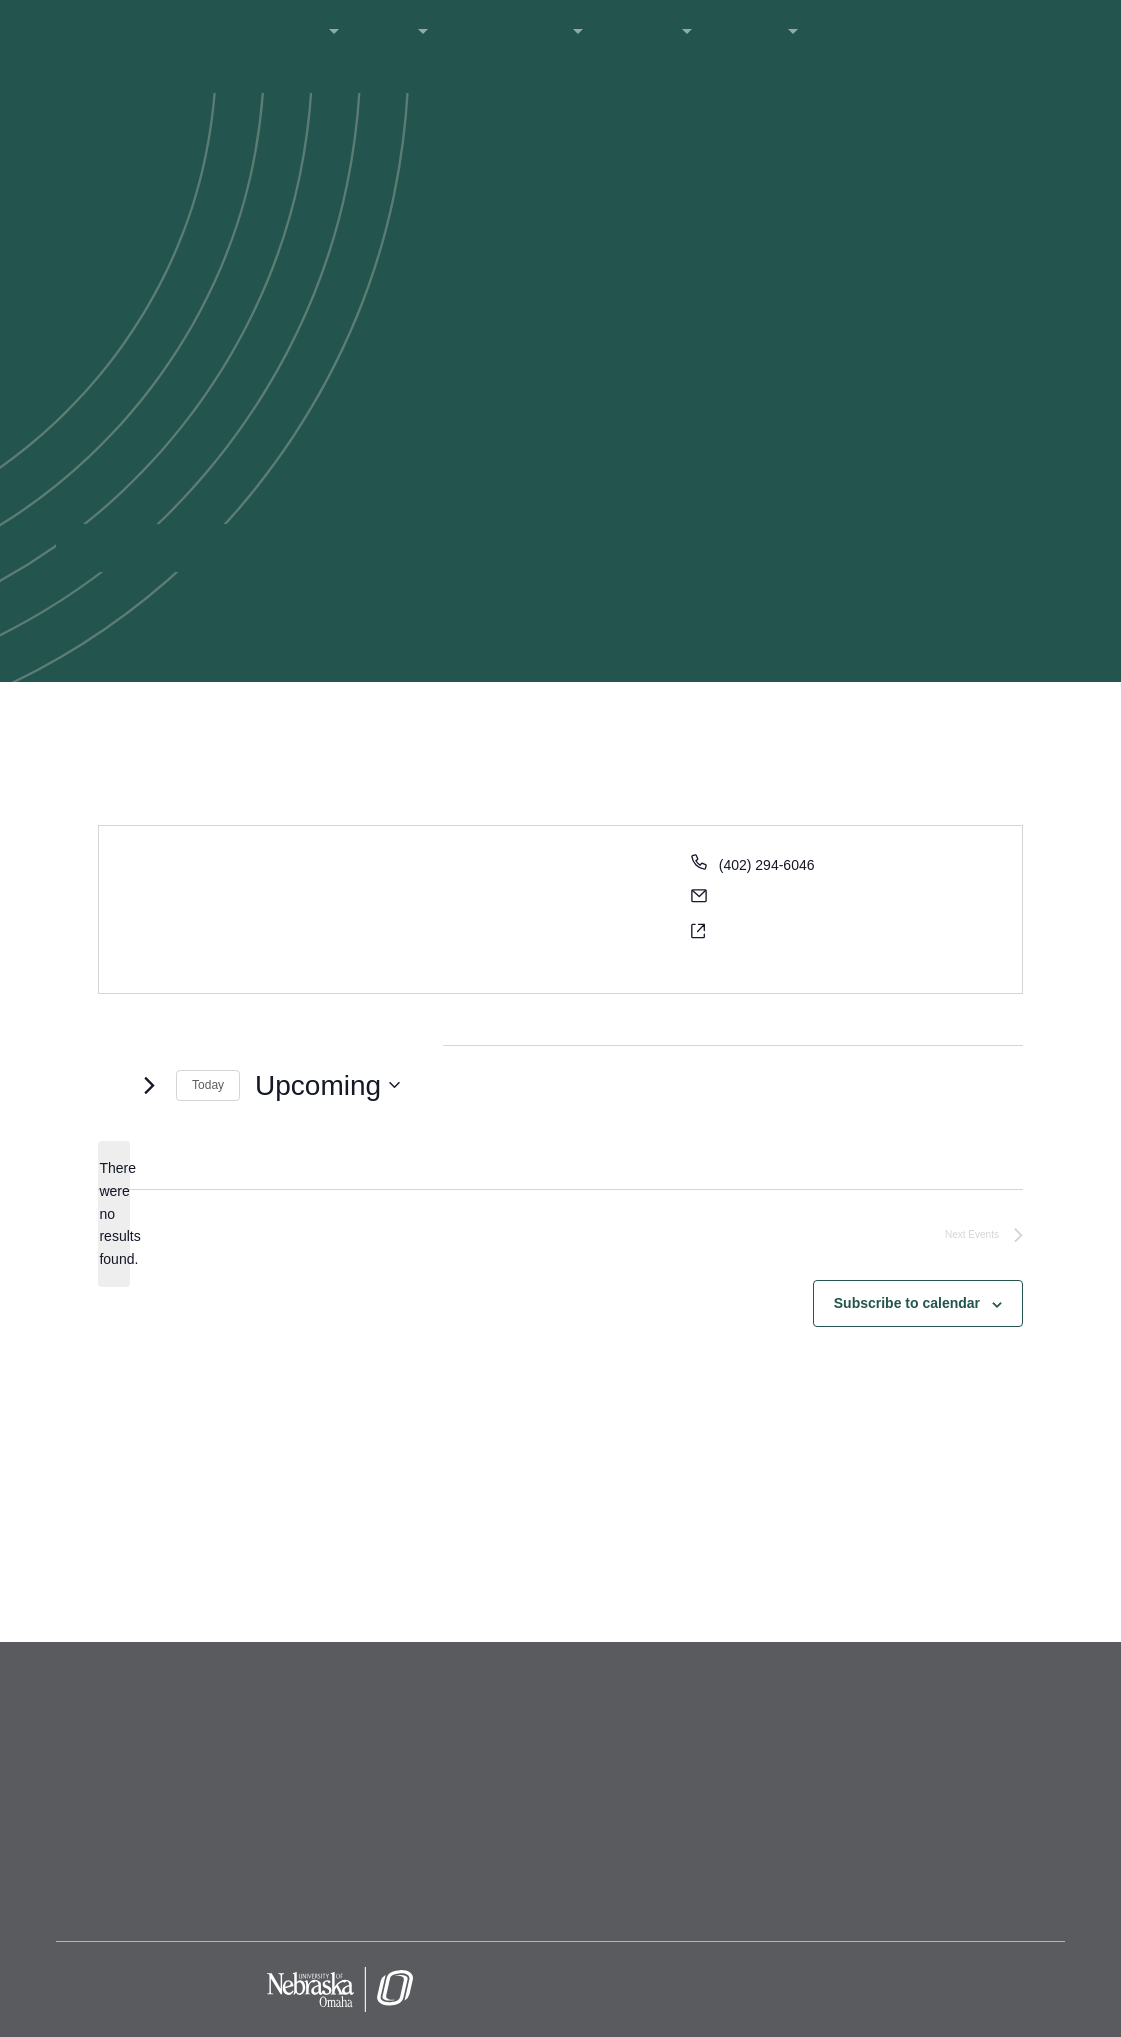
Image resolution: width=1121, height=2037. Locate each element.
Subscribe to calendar (907, 1303)
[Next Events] (149, 1085)
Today (208, 1085)
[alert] (114, 1213)
